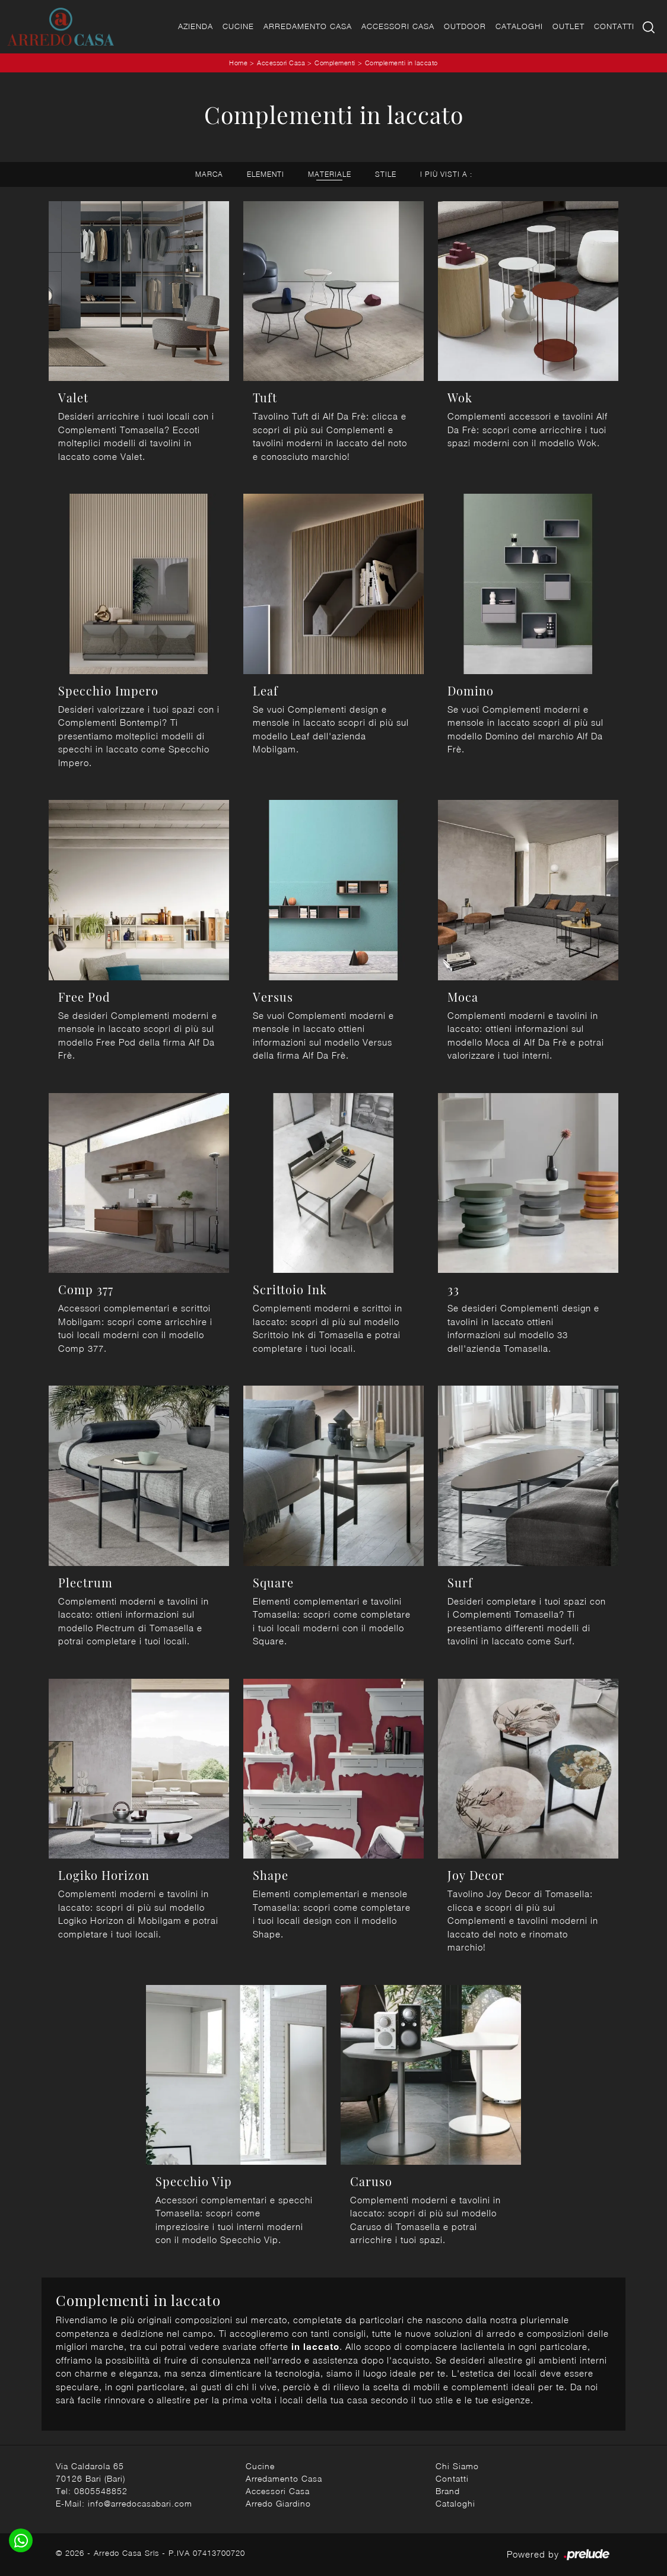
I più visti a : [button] (446, 174)
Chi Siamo (457, 2466)
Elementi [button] (265, 174)
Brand (448, 2491)
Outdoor (465, 26)
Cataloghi (519, 26)
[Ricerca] (649, 26)
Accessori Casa (397, 26)
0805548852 (101, 2491)
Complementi (335, 62)
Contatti (614, 26)
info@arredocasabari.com (140, 2503)
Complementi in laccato (401, 62)
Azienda (195, 26)
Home (238, 62)
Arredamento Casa (307, 26)
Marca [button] (209, 174)
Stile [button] (385, 174)
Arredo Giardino (278, 2503)
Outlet (568, 26)
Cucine (238, 26)
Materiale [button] (329, 174)
